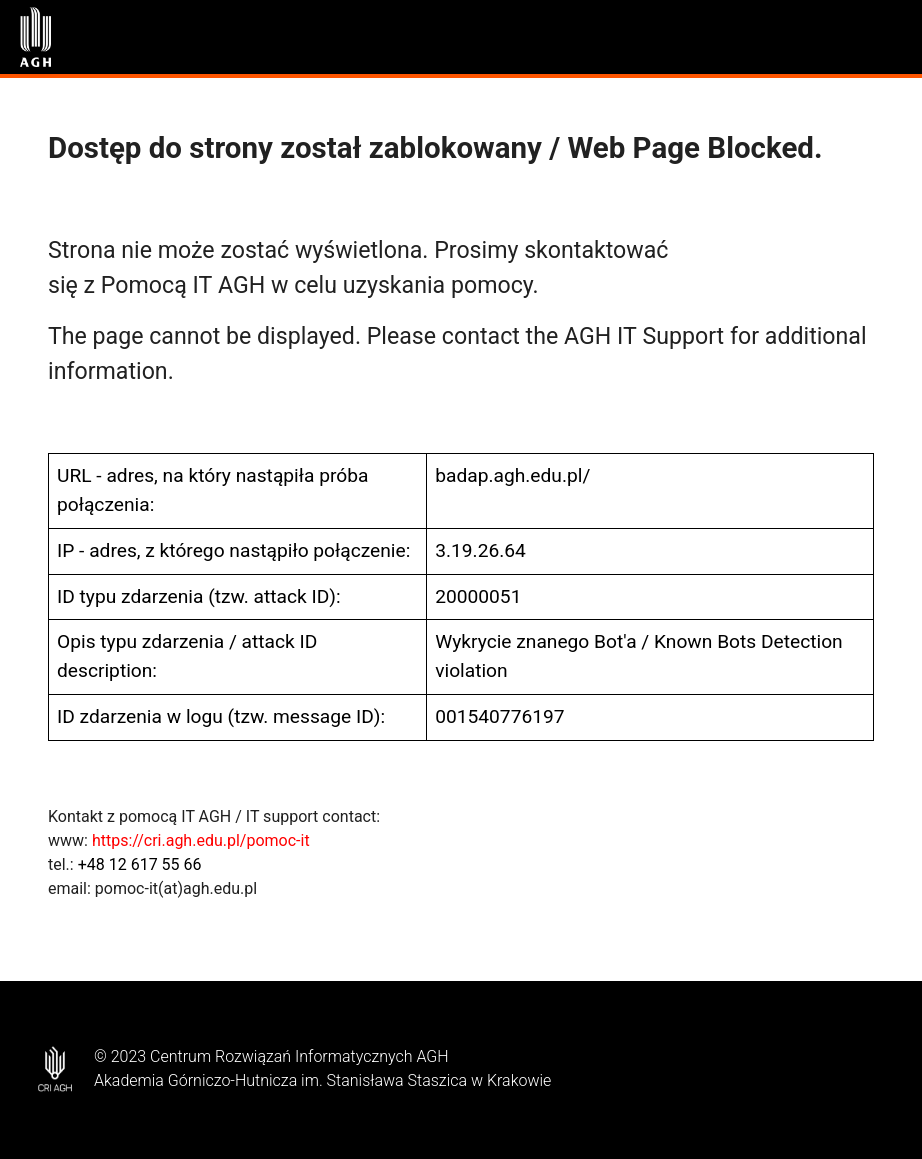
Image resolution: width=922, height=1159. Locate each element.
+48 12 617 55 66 (140, 864)
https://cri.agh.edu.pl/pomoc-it (201, 840)
